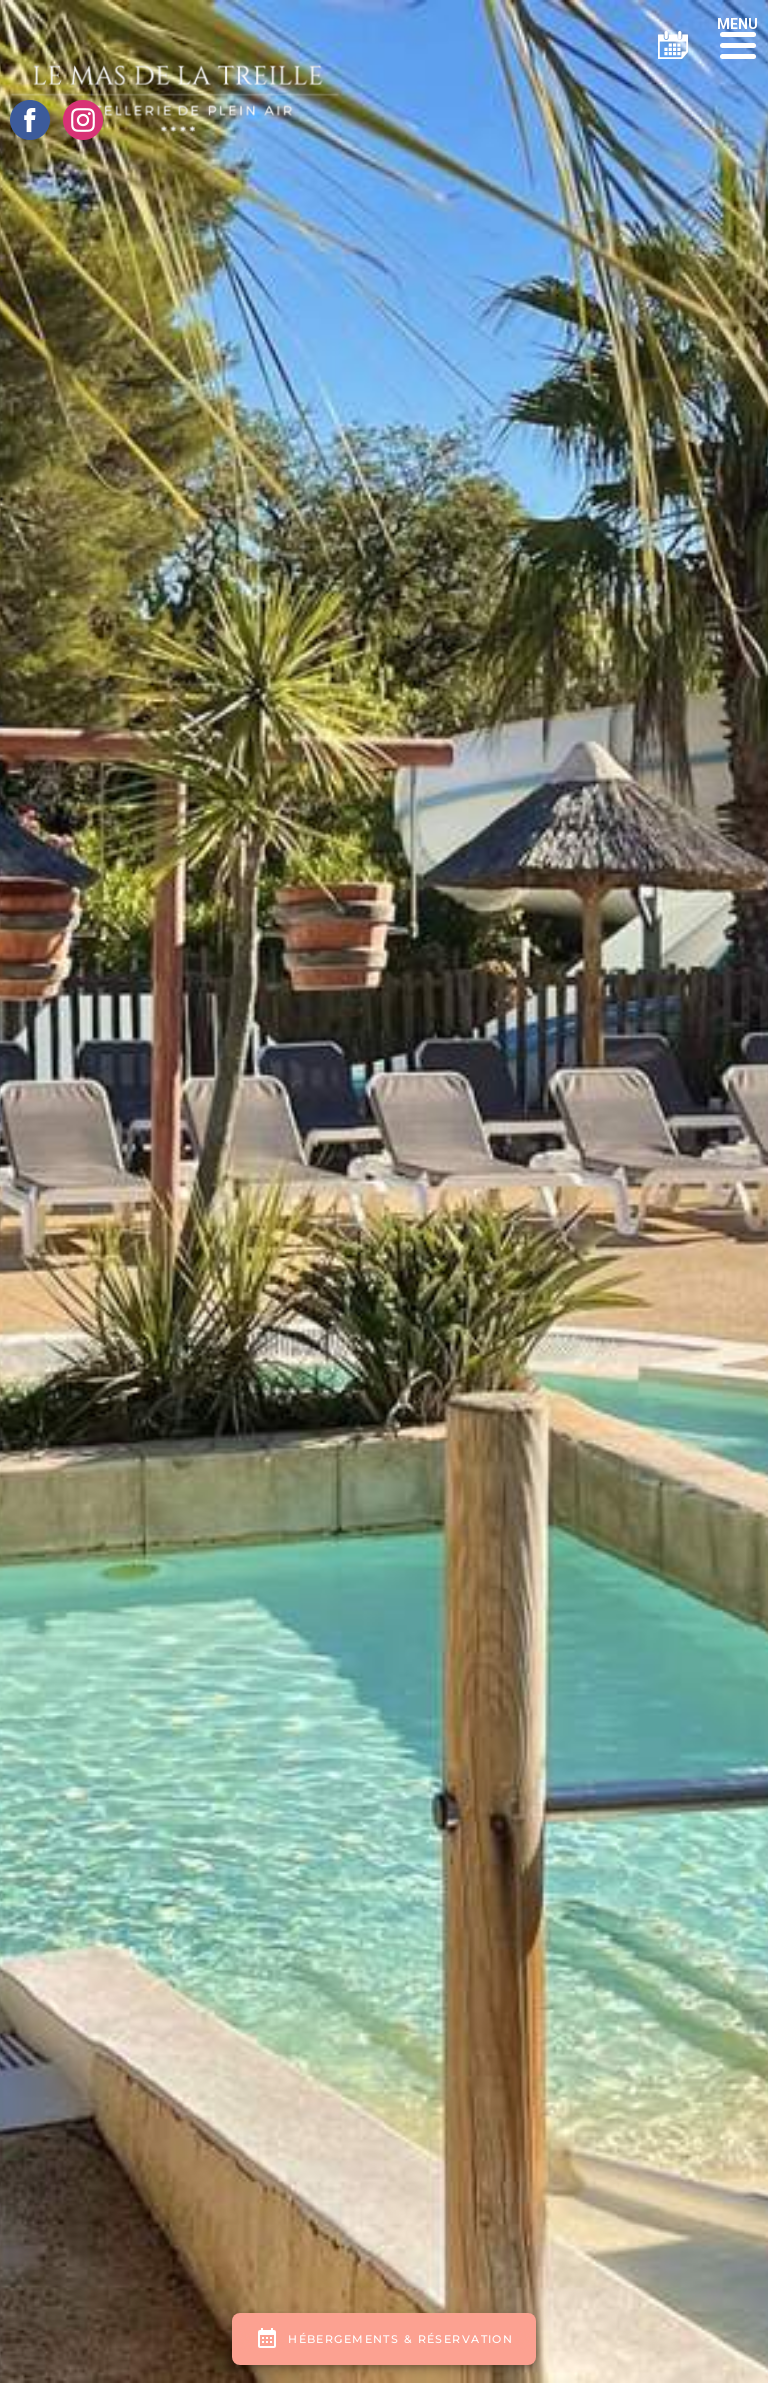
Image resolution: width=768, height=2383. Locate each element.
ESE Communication (624, 2145)
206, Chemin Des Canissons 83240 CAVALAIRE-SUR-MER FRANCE (223, 1604)
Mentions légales (391, 2145)
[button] (737, 37)
